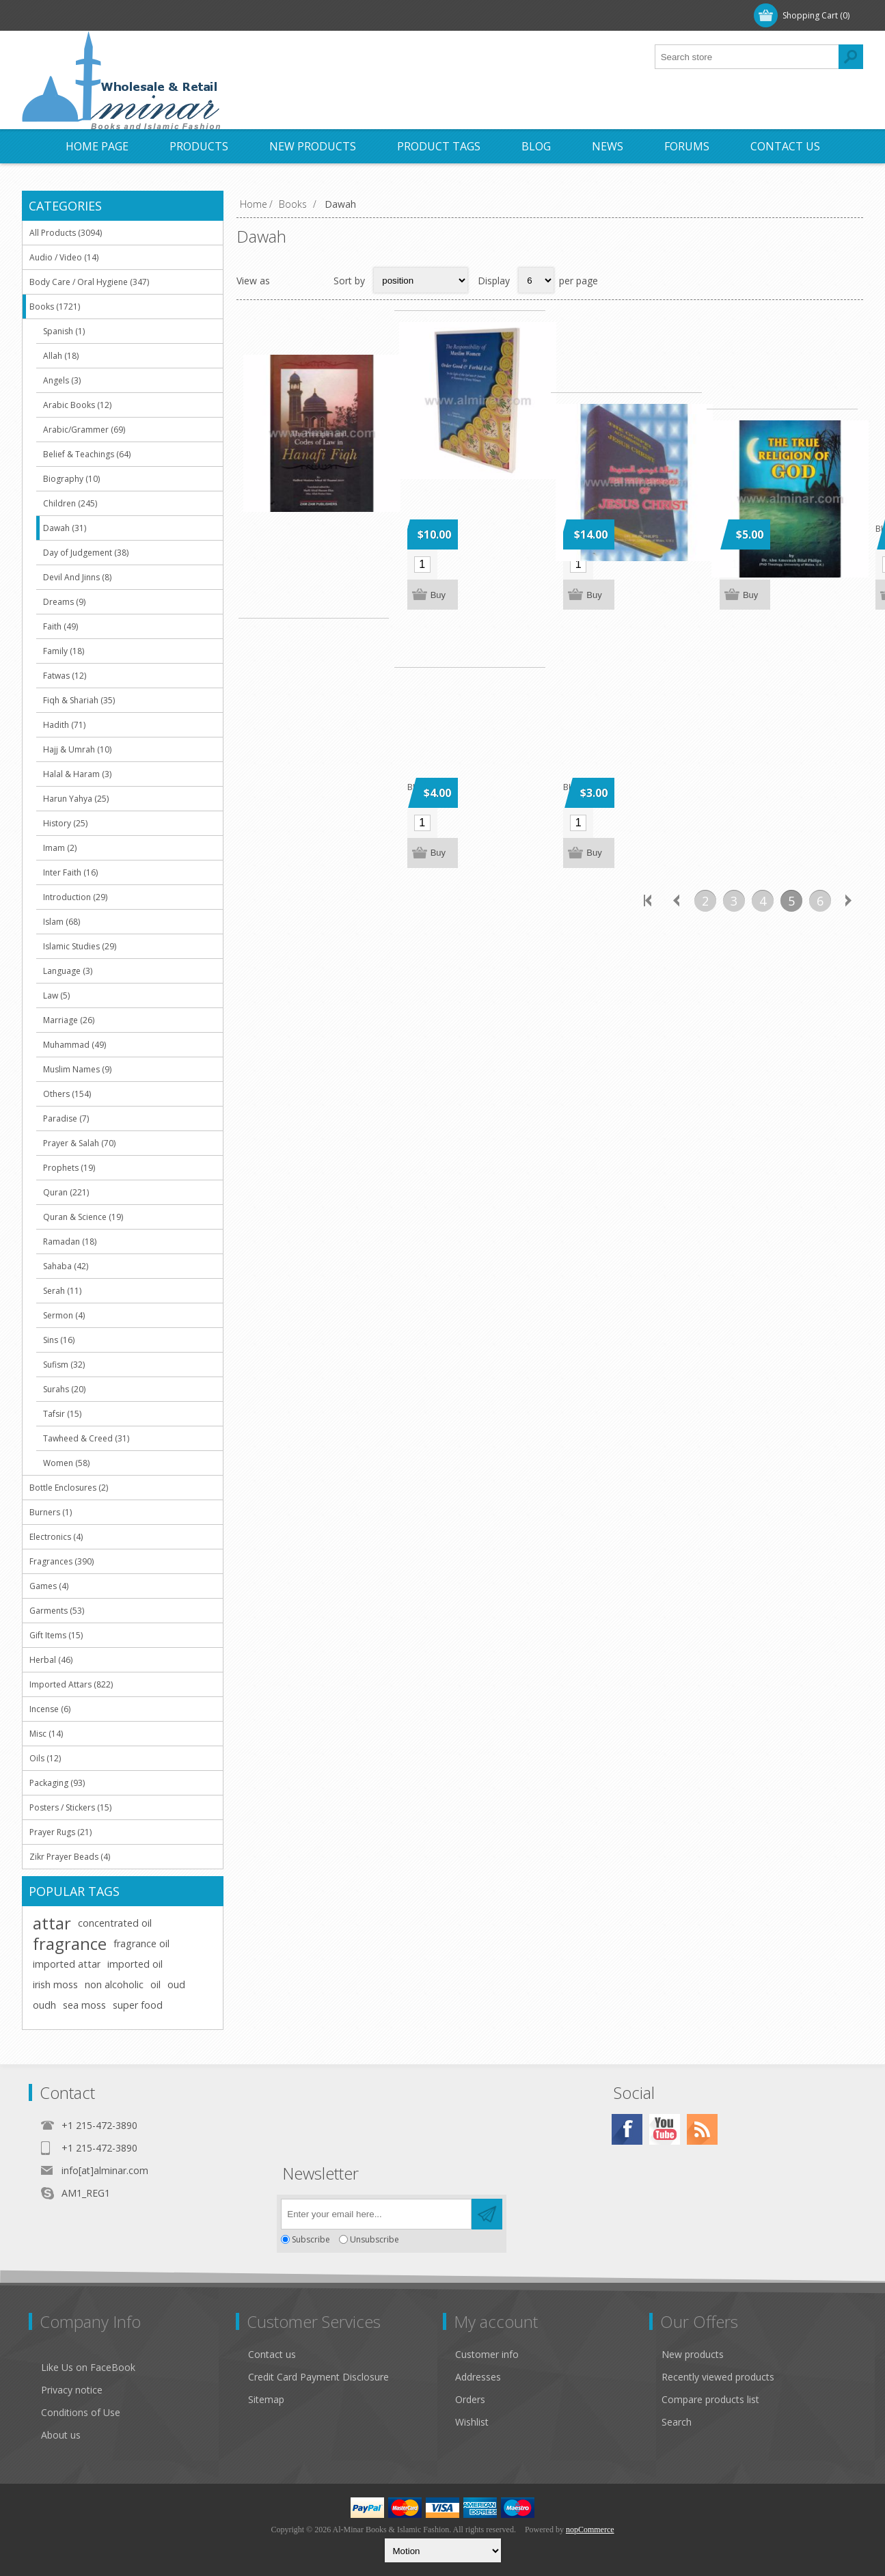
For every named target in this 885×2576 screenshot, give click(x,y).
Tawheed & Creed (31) (86, 1438)
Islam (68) (61, 921)
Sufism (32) (64, 1364)
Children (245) (70, 503)
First (648, 908)
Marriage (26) (68, 1020)
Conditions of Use (80, 2412)
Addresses (478, 2376)
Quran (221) (66, 1192)
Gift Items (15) (56, 1635)
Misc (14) (46, 1733)
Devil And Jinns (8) (77, 577)
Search (677, 2421)
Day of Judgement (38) (85, 552)
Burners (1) (50, 1512)
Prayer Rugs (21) (60, 1832)
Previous (676, 908)
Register (57, 15)
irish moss (55, 1984)
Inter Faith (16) (70, 872)
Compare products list (710, 2399)
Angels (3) (62, 380)
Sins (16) (58, 1340)
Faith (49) (60, 626)
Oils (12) (45, 1758)
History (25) (65, 823)
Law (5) (56, 995)
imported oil (135, 1963)
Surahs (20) (64, 1389)
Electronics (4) (56, 1537)
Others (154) (67, 1094)
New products (693, 2354)
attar (52, 1923)
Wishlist (472, 2421)
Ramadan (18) (69, 1241)
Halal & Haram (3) (77, 774)
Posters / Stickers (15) (70, 1807)
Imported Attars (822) (71, 1684)
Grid (287, 280)
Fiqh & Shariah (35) (79, 700)
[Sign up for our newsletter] (376, 2214)
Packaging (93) (57, 1783)
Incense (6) (49, 1709)
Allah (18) (61, 356)
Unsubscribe (374, 2239)
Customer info (487, 2354)
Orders (470, 2399)
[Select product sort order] (420, 280)
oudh (44, 2004)
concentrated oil (115, 1922)
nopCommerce (590, 2529)
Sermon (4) (64, 1315)
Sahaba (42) (65, 1266)
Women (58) (66, 1463)
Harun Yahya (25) (76, 798)
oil (155, 1984)
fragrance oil (141, 1943)
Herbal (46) (50, 1660)
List (314, 280)
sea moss (84, 2004)
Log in (113, 15)
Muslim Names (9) (77, 1069)
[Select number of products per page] (536, 280)
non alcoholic (114, 1984)
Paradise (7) (66, 1118)
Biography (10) (71, 479)
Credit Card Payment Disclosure (318, 2376)
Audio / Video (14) (63, 257)
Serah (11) (62, 1291)
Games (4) (48, 1586)
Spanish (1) (64, 331)
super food (138, 2004)
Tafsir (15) (62, 1414)
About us (61, 2434)
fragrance (70, 1944)
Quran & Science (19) (83, 1217)
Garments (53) (56, 1610)
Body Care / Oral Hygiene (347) (89, 282)
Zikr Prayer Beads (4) (69, 1856)
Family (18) (63, 651)
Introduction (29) (75, 897)
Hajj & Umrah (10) (77, 749)
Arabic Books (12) (77, 405)
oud (176, 1984)
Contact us (272, 2354)
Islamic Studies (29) (79, 946)
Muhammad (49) (74, 1044)
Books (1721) (54, 306)
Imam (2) (60, 848)
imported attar (66, 1963)
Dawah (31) (64, 528)
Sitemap (266, 2399)
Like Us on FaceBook (88, 2367)
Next (849, 908)
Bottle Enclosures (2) (68, 1487)
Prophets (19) (69, 1168)
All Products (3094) (65, 233)
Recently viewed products (718, 2376)
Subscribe (311, 2239)
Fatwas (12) (64, 675)
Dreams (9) (64, 602)
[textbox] (747, 56)
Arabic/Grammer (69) (84, 429)
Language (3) (67, 971)
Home (253, 204)
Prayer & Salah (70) (79, 1143)
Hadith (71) (64, 725)
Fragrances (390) (61, 1561)
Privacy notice (72, 2389)
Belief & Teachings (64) (87, 454)
